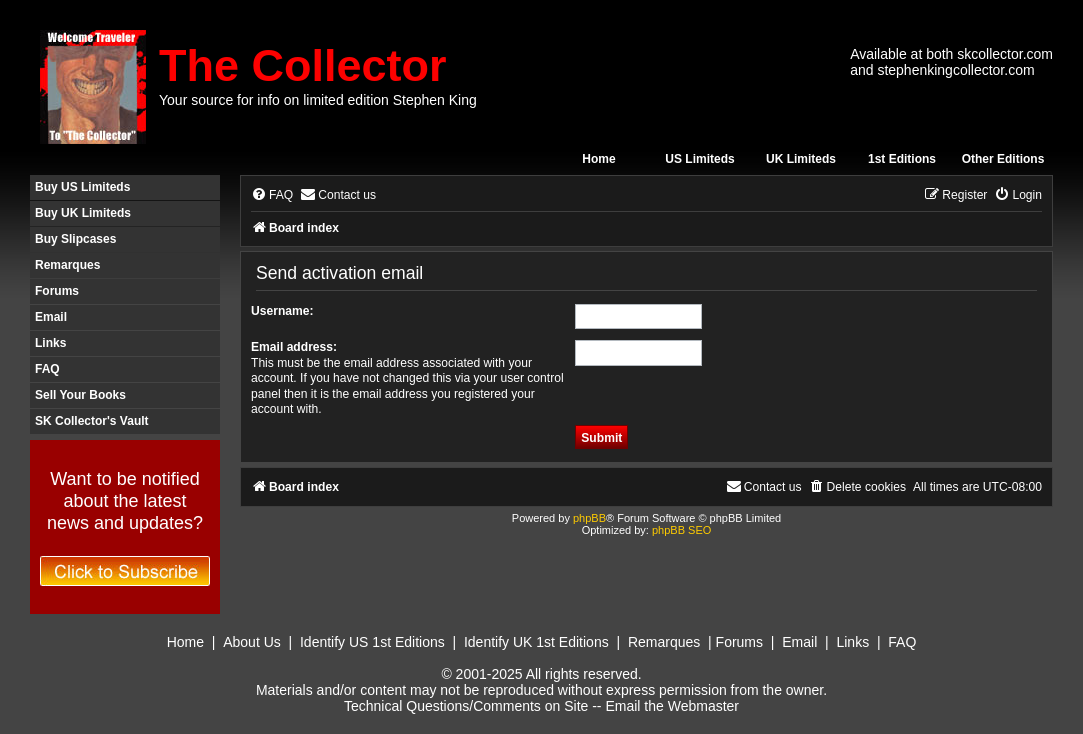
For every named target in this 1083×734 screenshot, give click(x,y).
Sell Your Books (80, 395)
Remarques (67, 265)
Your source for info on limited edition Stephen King (318, 100)
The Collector (303, 65)
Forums (57, 291)
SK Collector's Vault (92, 421)
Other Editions (1003, 159)
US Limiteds (699, 159)
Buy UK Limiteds (83, 213)
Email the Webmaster (672, 706)
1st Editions (902, 159)
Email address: (294, 347)
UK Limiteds (801, 159)
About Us (252, 642)
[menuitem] (272, 195)
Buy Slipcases (75, 239)
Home (598, 159)
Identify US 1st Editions (372, 642)
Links (50, 343)
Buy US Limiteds (82, 187)
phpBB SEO (681, 530)
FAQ (47, 369)
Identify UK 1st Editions (536, 642)
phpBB (589, 518)
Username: (282, 311)
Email (51, 317)
